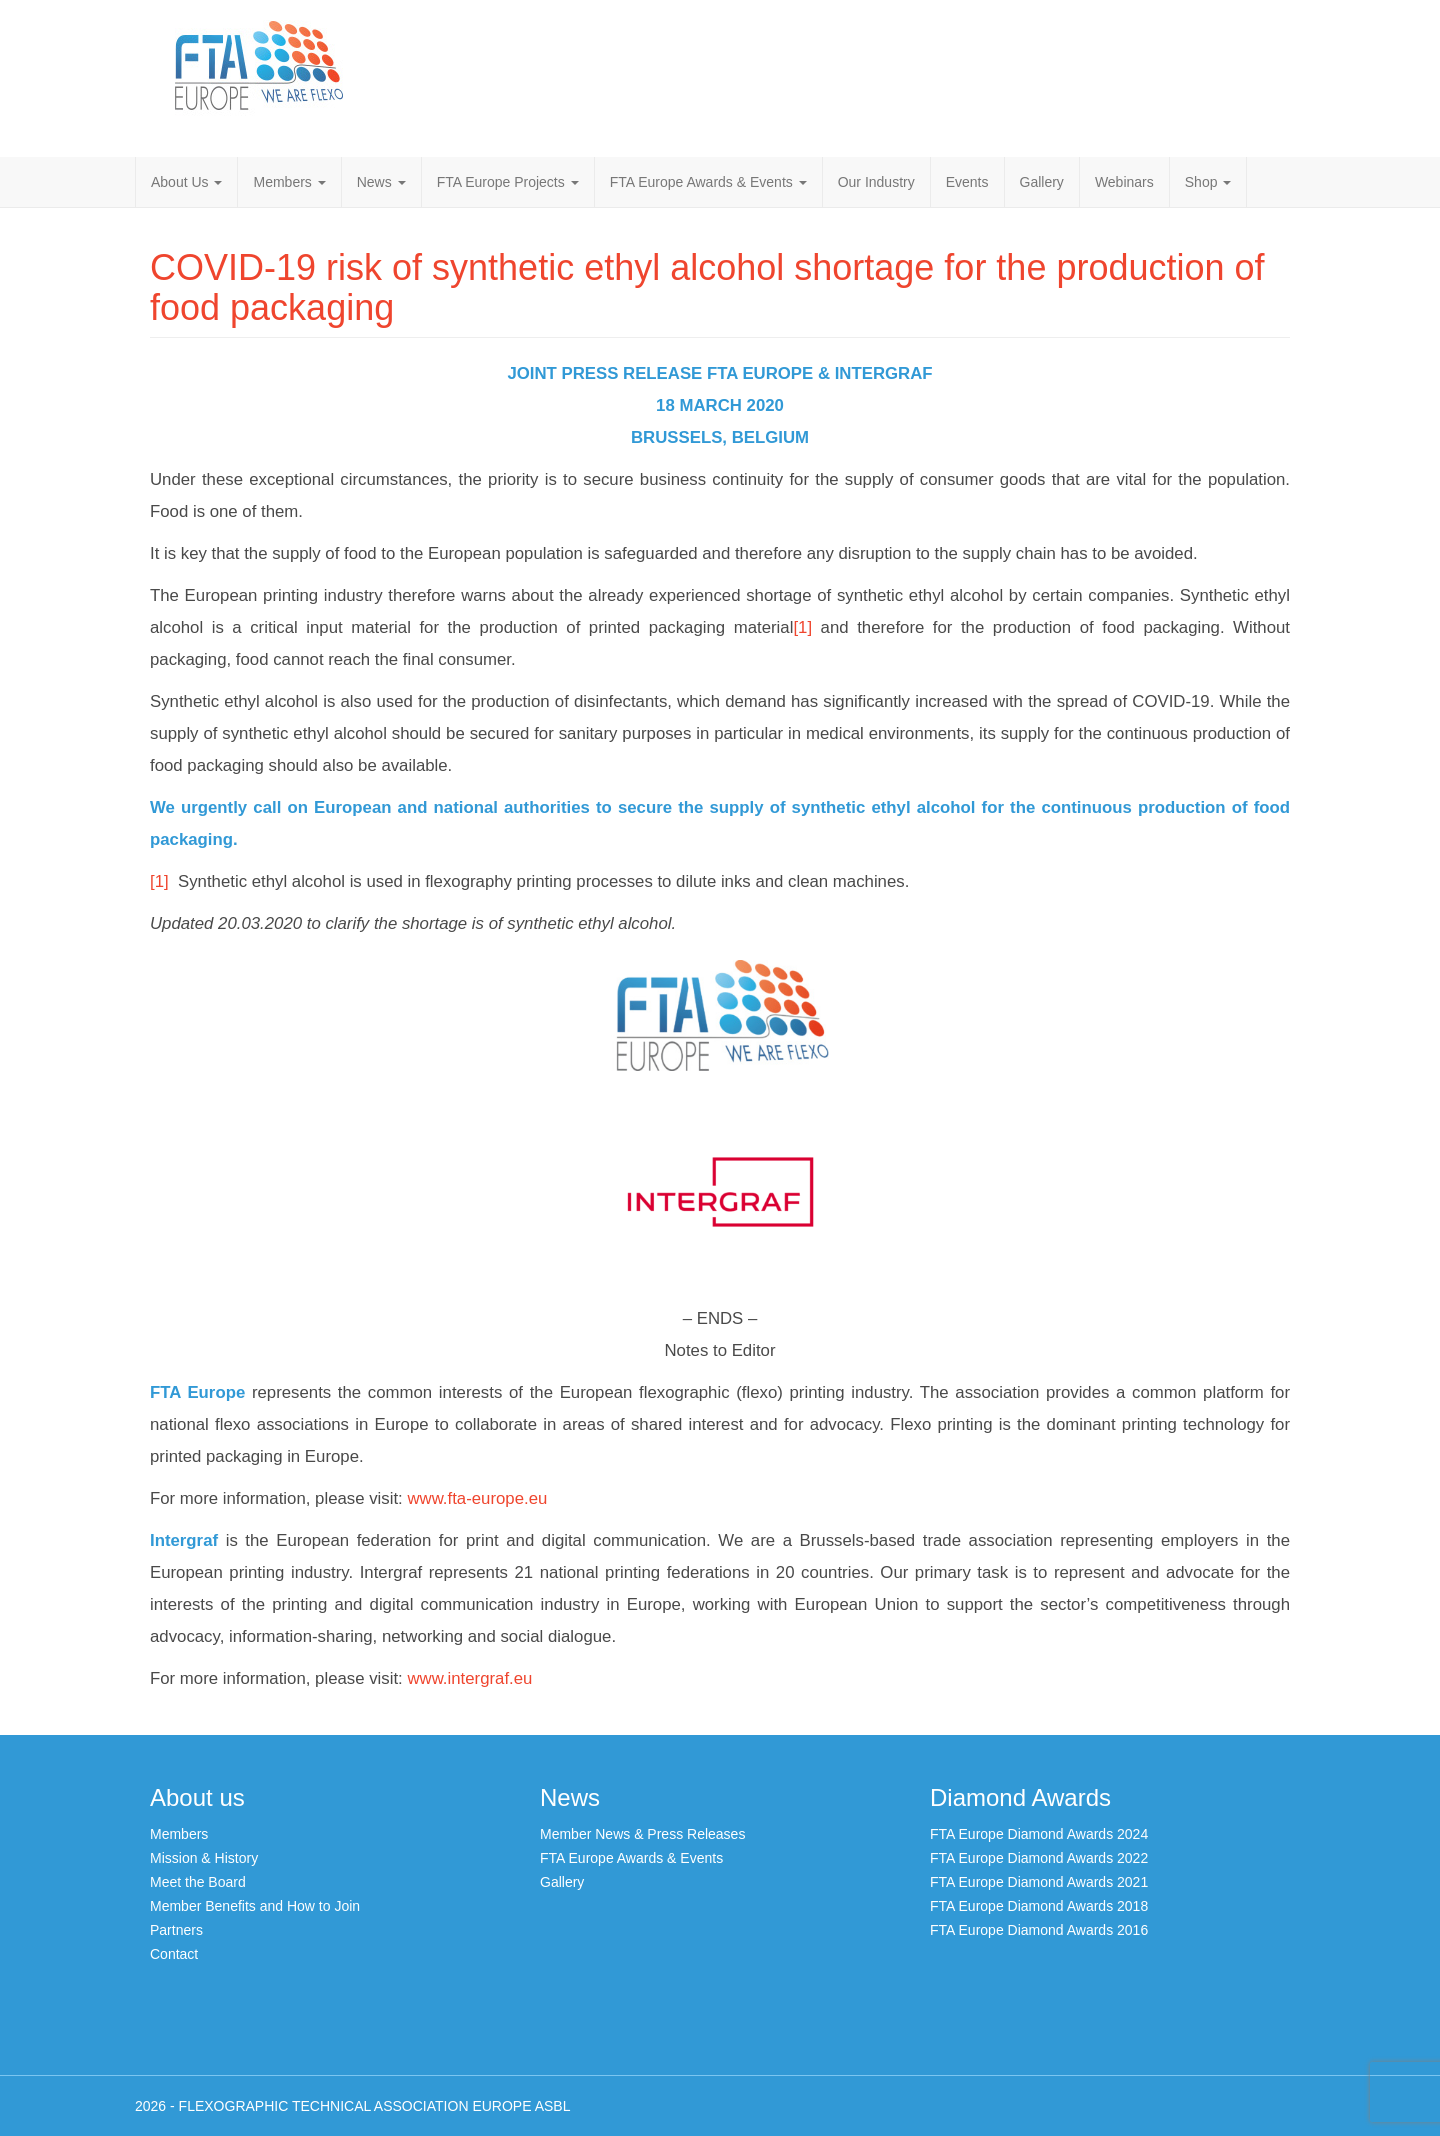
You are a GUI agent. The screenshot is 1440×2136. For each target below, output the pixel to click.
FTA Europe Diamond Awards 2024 (1039, 1834)
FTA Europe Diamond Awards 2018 (1039, 1906)
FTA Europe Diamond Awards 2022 (1039, 1858)
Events (967, 182)
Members (289, 182)
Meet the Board (198, 1882)
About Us (186, 182)
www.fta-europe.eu (477, 1498)
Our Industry (876, 182)
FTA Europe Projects (508, 182)
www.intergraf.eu (469, 1678)
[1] (802, 627)
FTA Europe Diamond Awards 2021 (1039, 1882)
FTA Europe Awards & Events (708, 182)
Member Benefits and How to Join (255, 1906)
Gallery (1042, 182)
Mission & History (204, 1858)
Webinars (1124, 182)
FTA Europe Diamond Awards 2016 (1039, 1930)
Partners (176, 1930)
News (381, 182)
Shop (1208, 182)
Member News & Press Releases (642, 1834)
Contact (174, 1954)
